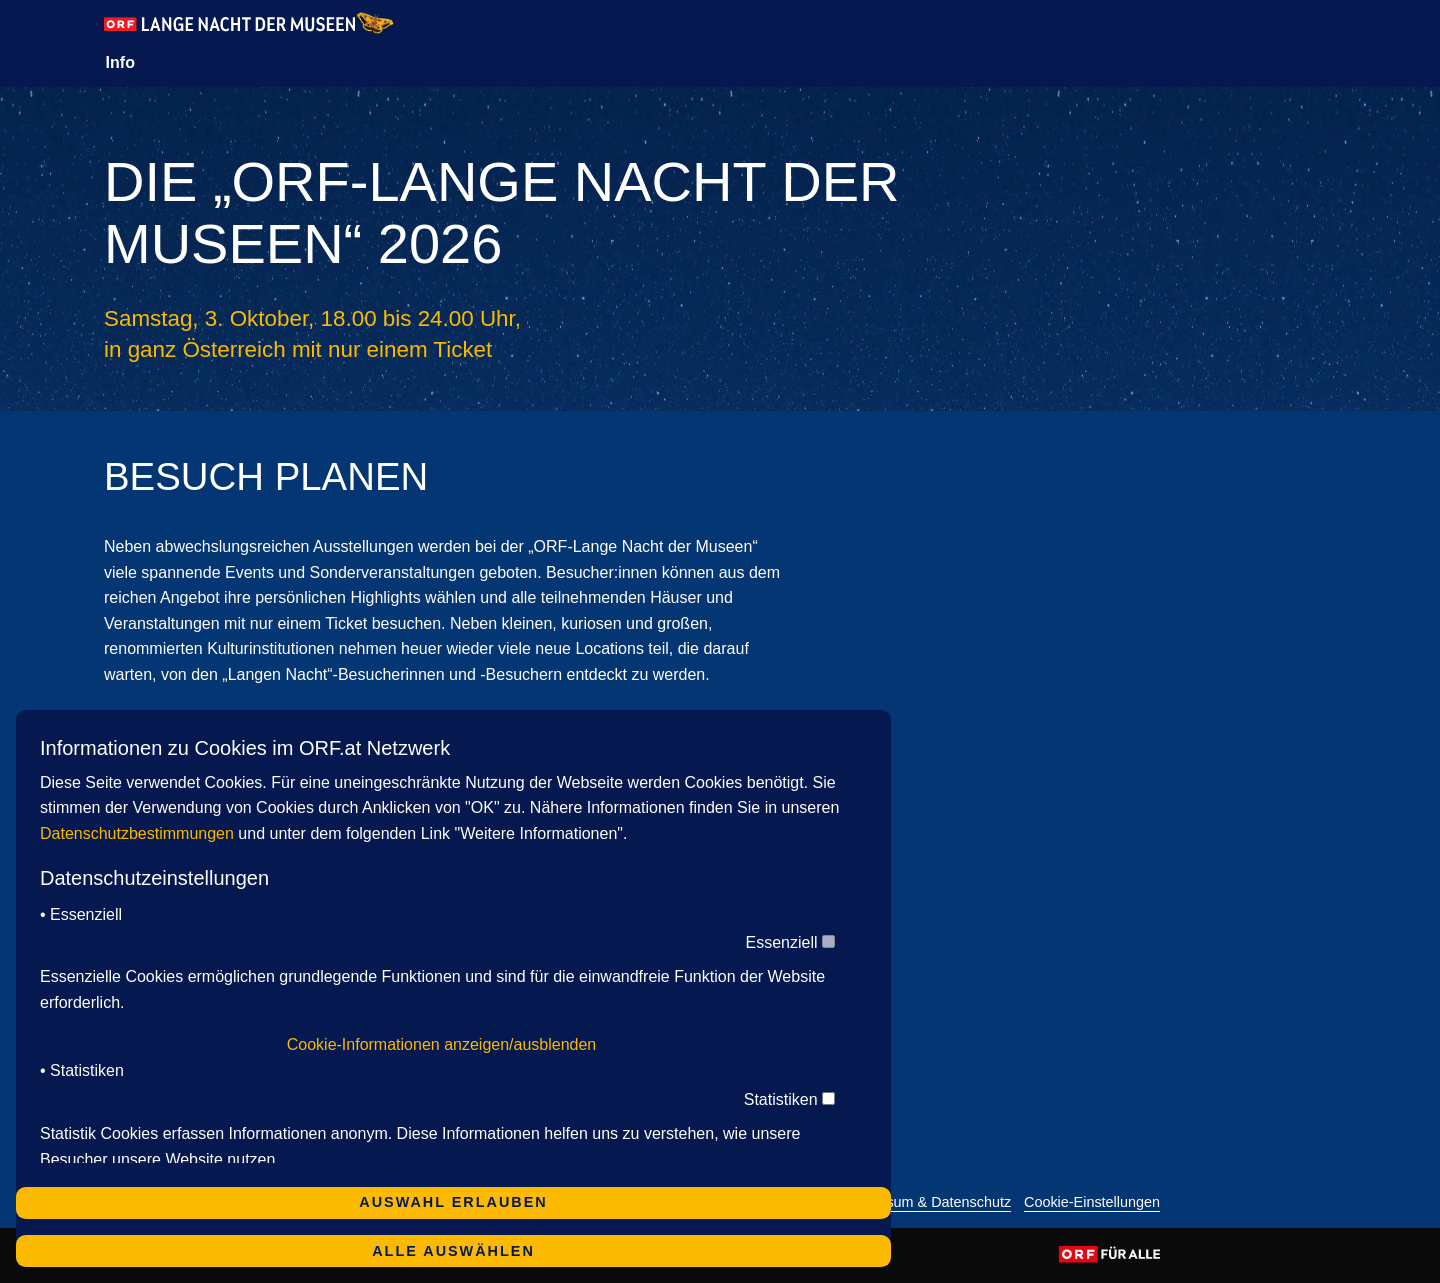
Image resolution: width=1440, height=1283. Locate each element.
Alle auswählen (453, 1251)
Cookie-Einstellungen (1092, 1202)
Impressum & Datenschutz (926, 1202)
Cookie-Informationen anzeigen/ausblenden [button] (442, 1044)
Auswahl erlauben (453, 1202)
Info (120, 62)
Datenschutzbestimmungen (137, 833)
